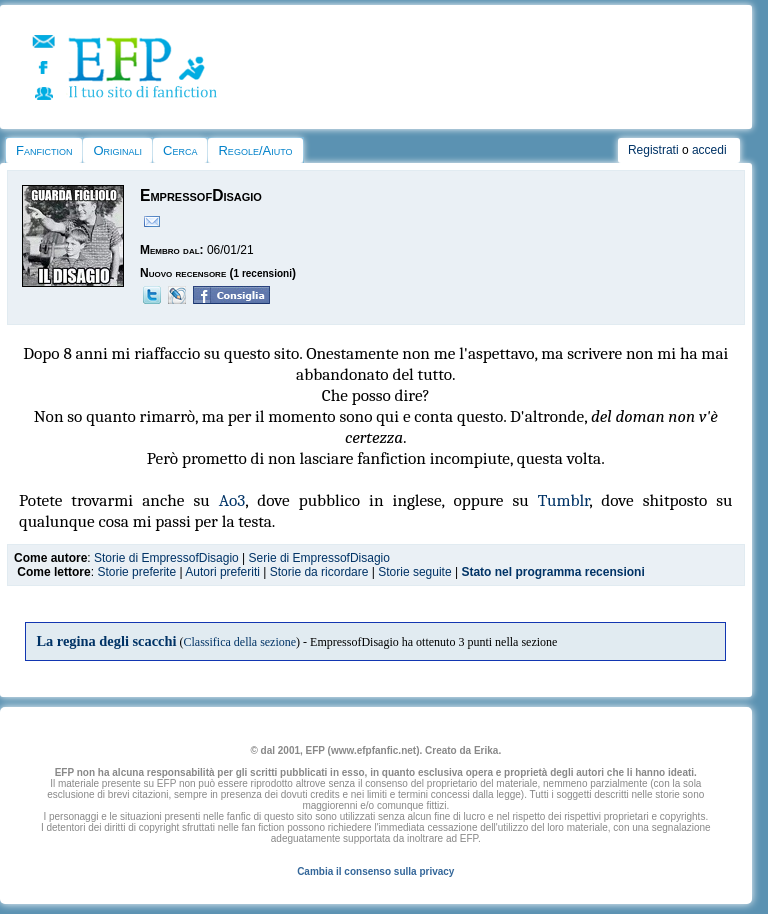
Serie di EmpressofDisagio (319, 558)
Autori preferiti (222, 572)
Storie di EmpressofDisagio (166, 558)
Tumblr (563, 500)
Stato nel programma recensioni (552, 572)
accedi (709, 150)
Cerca (180, 150)
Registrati (653, 150)
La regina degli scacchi (106, 641)
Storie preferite (136, 572)
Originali (117, 150)
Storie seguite (414, 572)
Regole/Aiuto (255, 150)
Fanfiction (44, 150)
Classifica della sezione (239, 642)
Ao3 (232, 500)
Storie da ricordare (319, 572)
